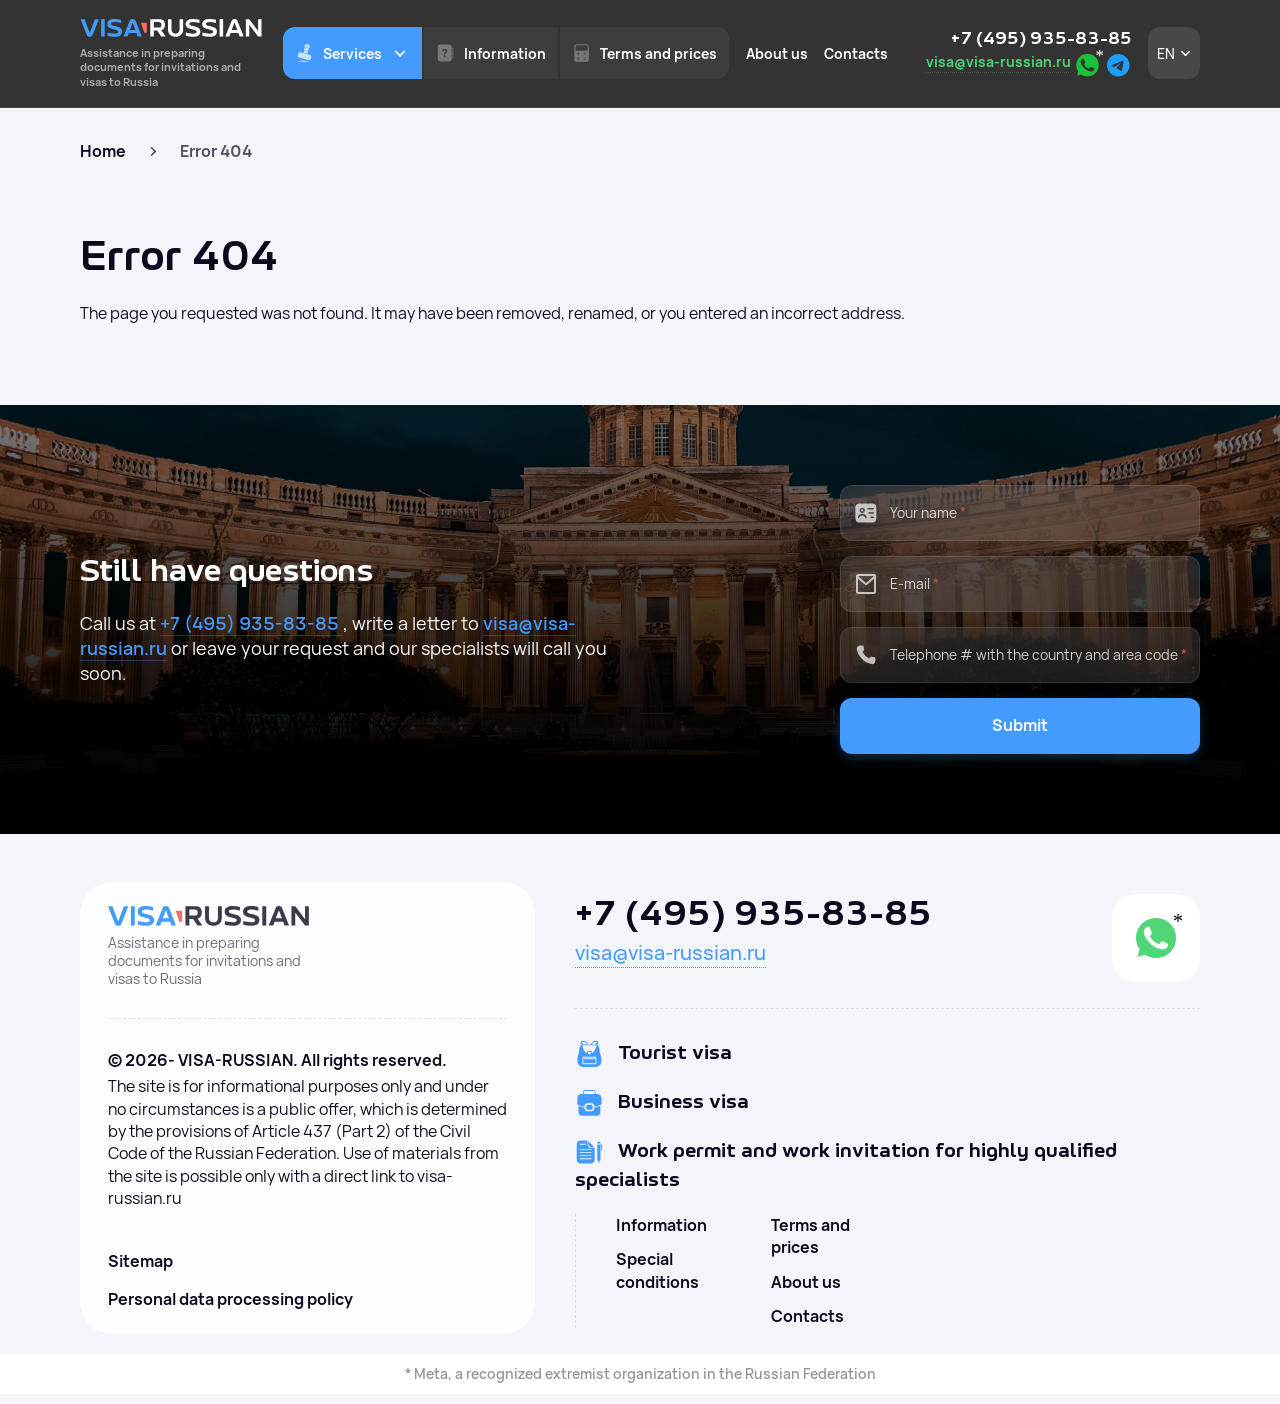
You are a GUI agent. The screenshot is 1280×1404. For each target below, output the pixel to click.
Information (661, 1225)
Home (103, 151)
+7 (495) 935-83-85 (1041, 39)
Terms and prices (810, 1236)
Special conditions (657, 1270)
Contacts (856, 53)
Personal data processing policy (230, 1299)
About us (777, 53)
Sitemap (140, 1261)
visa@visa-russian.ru (998, 61)
